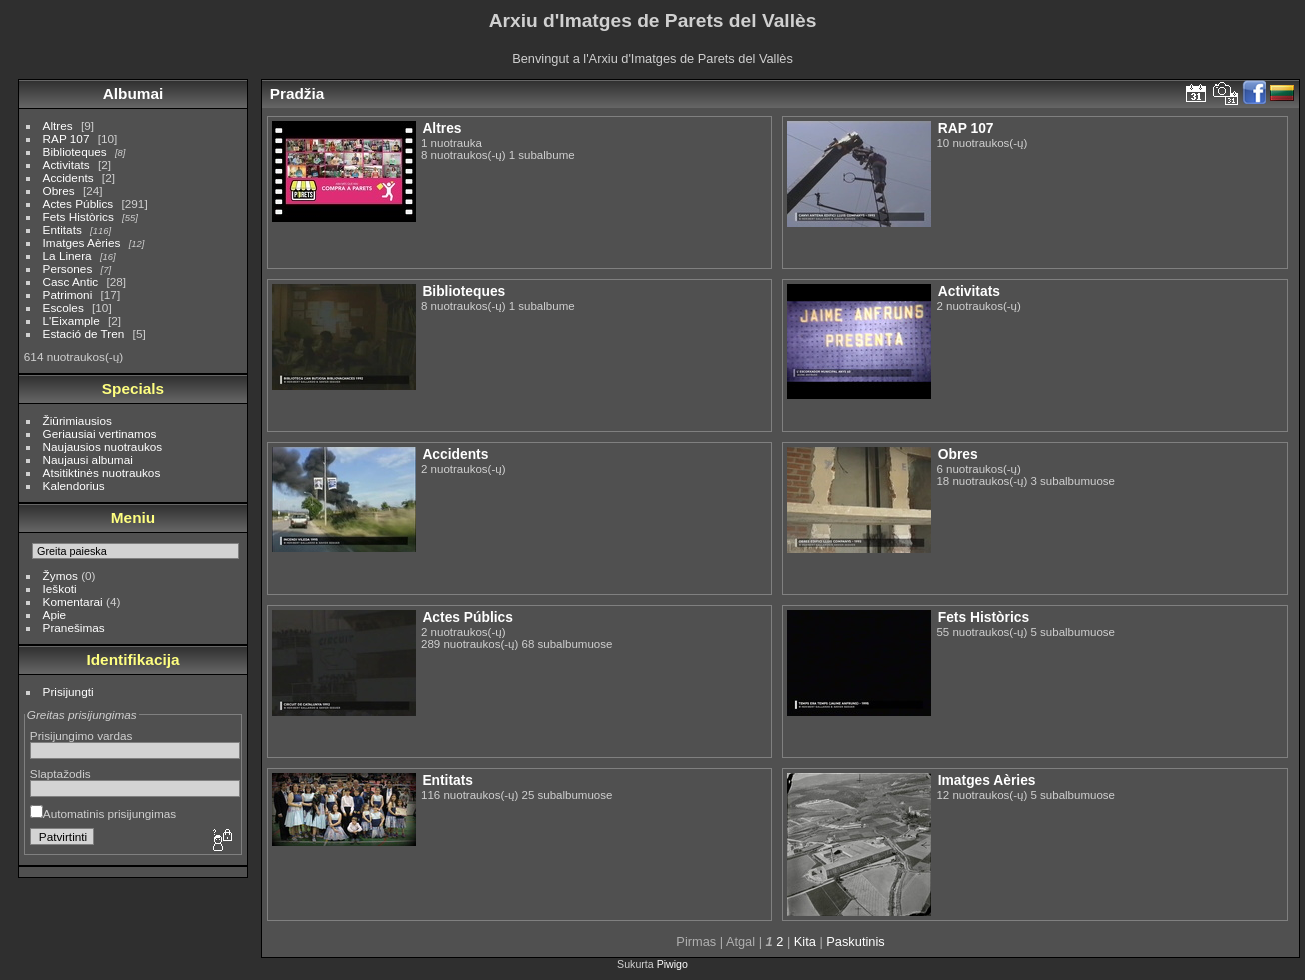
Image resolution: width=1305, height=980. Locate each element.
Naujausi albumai (88, 459)
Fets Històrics (78, 216)
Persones (68, 268)
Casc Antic (71, 281)
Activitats (66, 164)
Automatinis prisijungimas (103, 813)
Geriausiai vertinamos (100, 433)
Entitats (62, 229)
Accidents (68, 177)
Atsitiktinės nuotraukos (102, 472)
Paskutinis (855, 941)
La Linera (67, 255)
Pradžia (297, 93)
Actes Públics (78, 203)
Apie (55, 614)
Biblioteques (75, 151)
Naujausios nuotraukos (103, 446)
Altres (58, 125)
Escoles (63, 307)
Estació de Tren (84, 333)
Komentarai (73, 601)
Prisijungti (68, 691)
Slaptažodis (60, 773)
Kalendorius (74, 485)
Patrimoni (68, 294)
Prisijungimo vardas (81, 735)
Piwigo (672, 964)
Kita (805, 941)
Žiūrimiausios (77, 420)
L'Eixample (71, 320)
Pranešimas (74, 627)
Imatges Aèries (82, 242)
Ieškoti (60, 588)
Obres (59, 190)
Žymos (60, 575)
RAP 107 (66, 138)
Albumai (133, 93)
